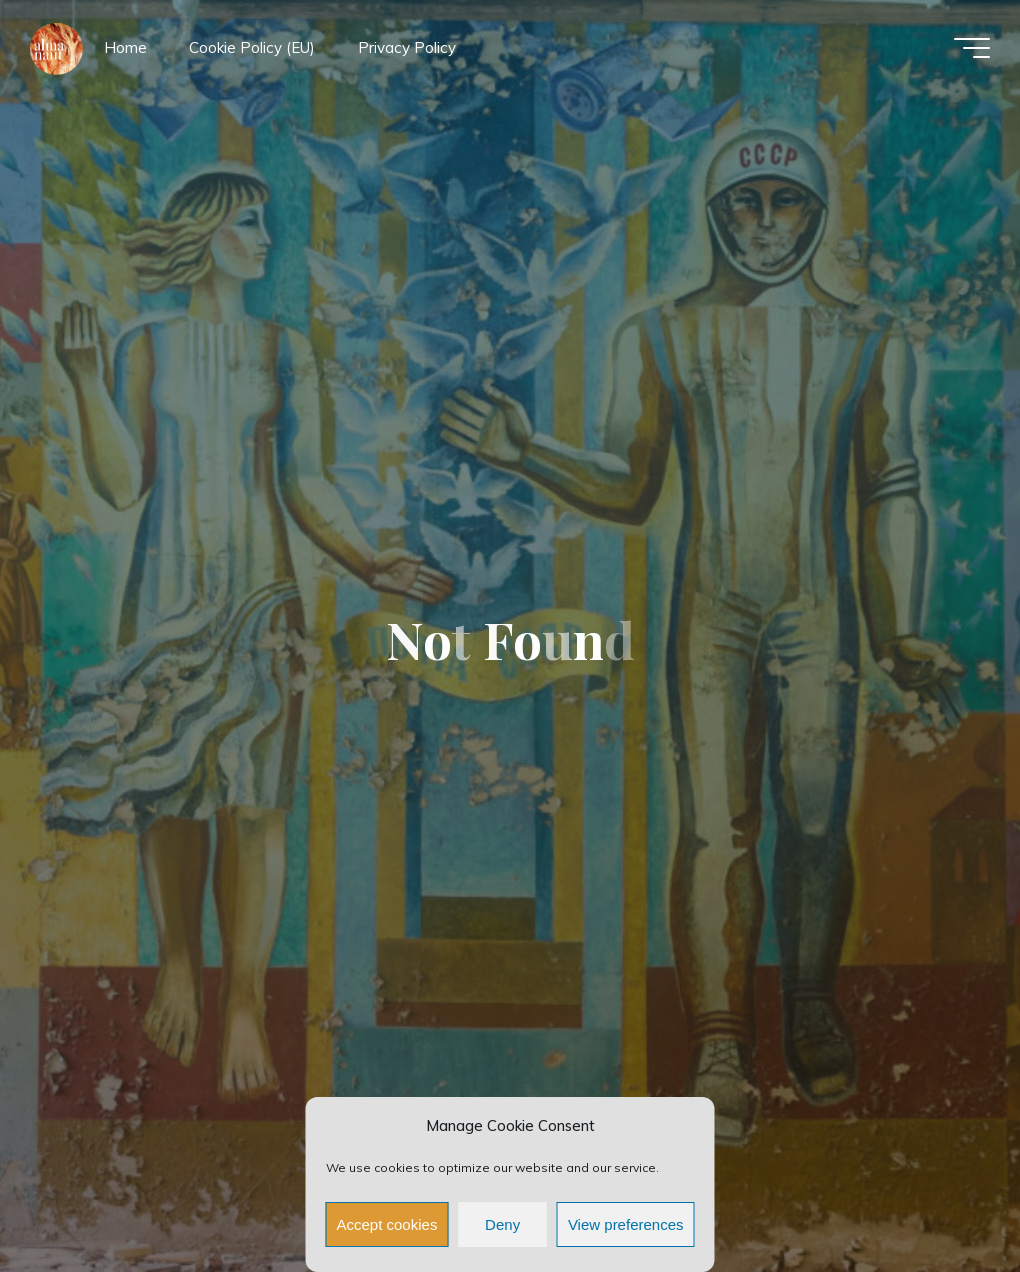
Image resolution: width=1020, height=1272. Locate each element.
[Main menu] (972, 48)
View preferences (626, 1224)
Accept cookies (387, 1224)
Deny (502, 1224)
